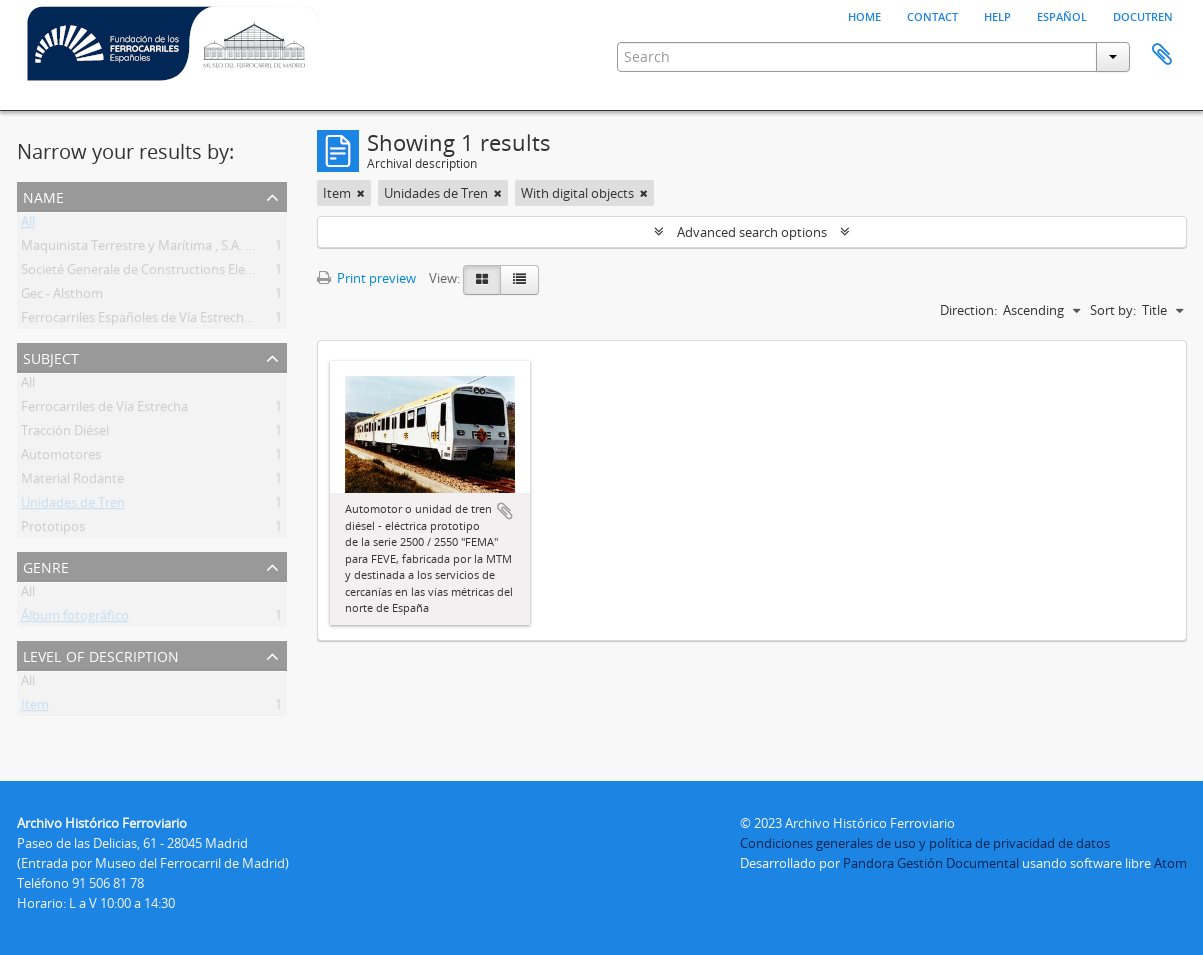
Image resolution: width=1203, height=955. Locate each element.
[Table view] (519, 280)
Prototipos (53, 530)
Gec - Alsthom (62, 297)
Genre (46, 565)
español (1062, 15)
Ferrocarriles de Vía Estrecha (104, 410)
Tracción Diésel (65, 434)
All (28, 225)
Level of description (101, 654)
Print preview (366, 278)
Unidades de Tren (73, 506)
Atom (1170, 863)
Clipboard (1162, 55)
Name (43, 195)
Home (864, 15)
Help (997, 15)
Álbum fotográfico (75, 619)
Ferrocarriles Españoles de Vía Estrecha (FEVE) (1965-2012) (191, 321)
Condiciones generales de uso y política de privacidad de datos (925, 843)
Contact (932, 15)
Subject (51, 356)
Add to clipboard (505, 511)
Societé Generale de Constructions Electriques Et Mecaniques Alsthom (228, 273)
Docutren (1143, 15)
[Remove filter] (361, 193)
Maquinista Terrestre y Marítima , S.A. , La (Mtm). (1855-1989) (200, 249)
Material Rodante (72, 482)
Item (35, 708)
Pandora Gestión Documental (931, 863)
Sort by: (1113, 310)
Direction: (968, 310)
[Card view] (482, 280)
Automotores (61, 458)
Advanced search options (752, 232)
